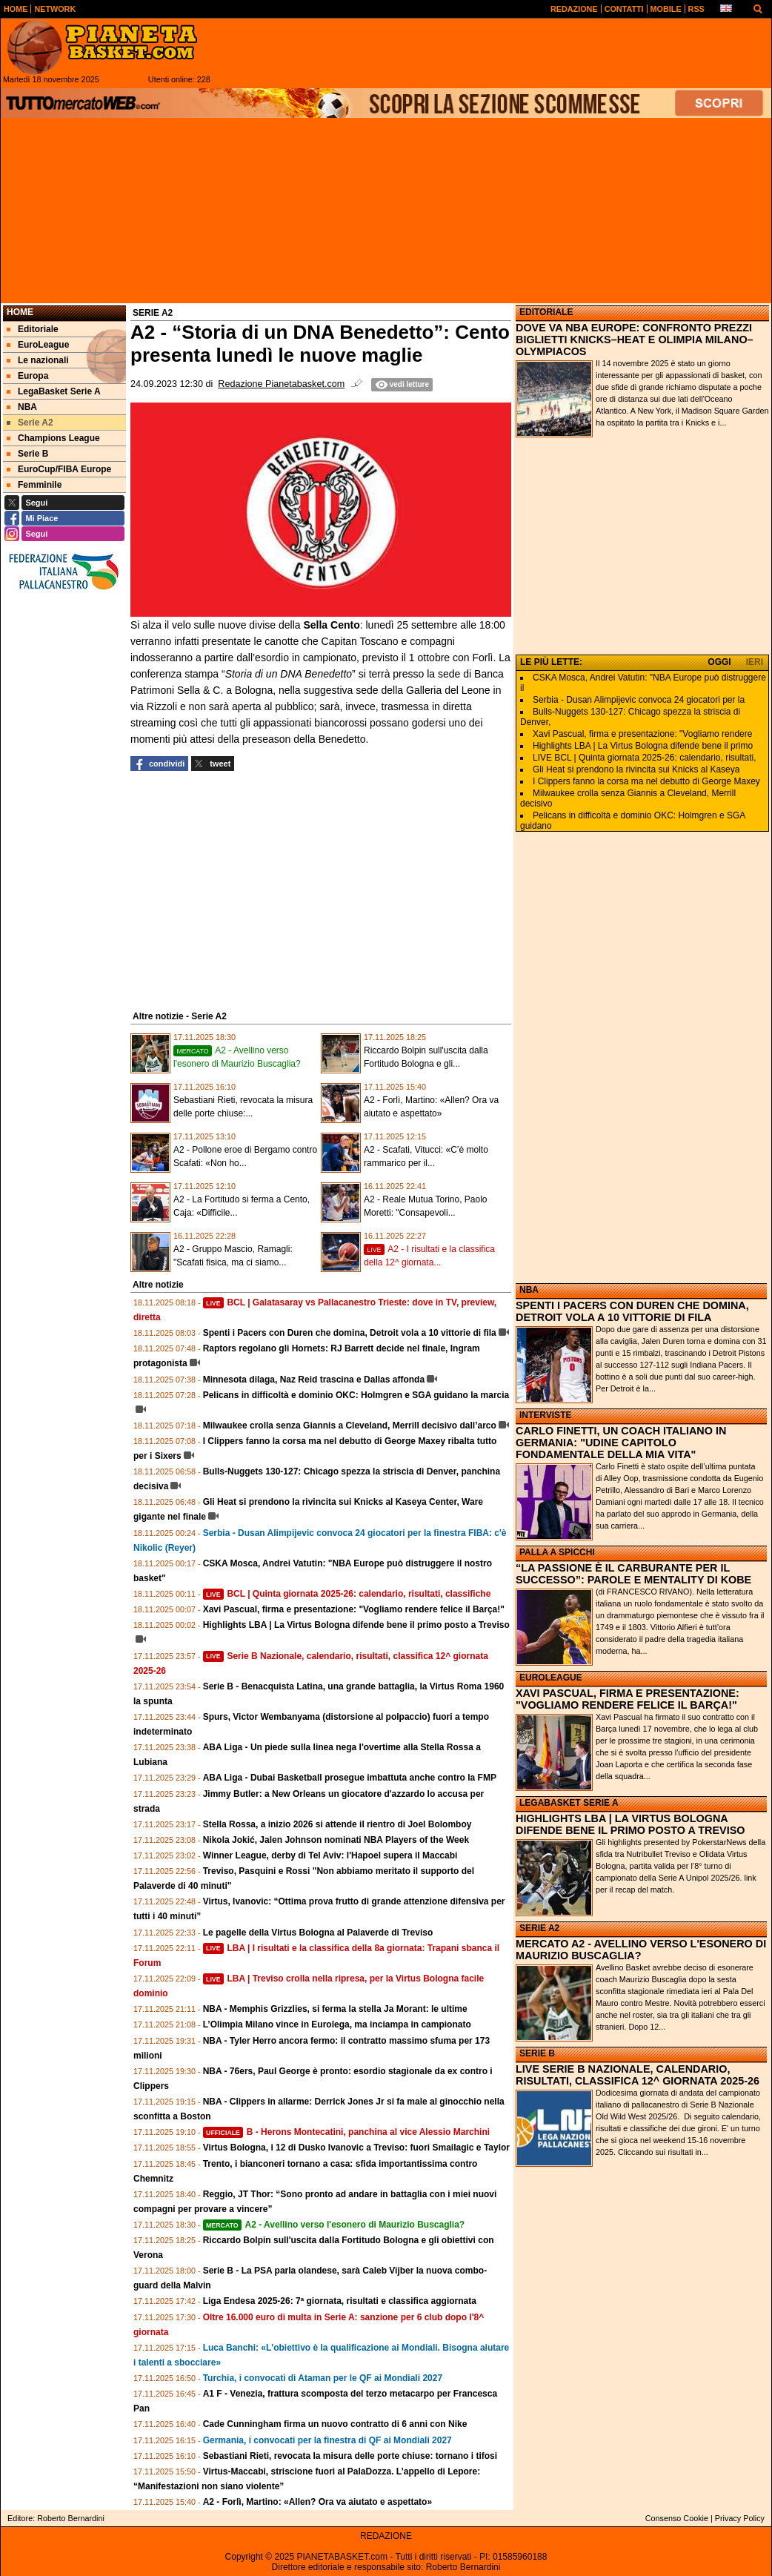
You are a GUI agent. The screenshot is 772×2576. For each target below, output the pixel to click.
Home (20, 312)
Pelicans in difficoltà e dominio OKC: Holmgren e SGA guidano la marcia (356, 1395)
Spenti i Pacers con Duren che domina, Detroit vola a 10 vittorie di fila (349, 1333)
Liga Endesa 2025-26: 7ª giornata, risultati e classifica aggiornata (339, 2301)
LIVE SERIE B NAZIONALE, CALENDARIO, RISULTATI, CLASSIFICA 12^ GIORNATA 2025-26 (637, 2075)
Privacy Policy (740, 2518)
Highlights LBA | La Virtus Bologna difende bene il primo (643, 746)
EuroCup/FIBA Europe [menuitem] (59, 469)
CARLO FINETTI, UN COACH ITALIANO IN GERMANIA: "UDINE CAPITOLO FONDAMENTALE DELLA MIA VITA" (621, 1442)
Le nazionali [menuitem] (38, 360)
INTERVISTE (545, 1415)
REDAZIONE (386, 2536)
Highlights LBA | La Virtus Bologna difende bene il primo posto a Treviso (356, 1625)
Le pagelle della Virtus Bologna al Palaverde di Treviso (318, 1932)
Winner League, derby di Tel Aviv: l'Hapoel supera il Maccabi (330, 1855)
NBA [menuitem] (22, 407)
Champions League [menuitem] (53, 438)
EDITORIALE (546, 312)
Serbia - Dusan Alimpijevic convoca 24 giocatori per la (639, 700)
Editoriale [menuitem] (33, 329)
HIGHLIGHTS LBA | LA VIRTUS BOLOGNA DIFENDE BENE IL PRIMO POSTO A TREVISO (630, 1824)
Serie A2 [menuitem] (30, 422)
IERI (754, 662)
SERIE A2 (539, 1928)
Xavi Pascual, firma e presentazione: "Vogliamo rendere (642, 734)
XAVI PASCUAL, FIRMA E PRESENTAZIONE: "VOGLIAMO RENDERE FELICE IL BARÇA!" (627, 1699)
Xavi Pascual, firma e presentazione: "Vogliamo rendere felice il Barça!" (354, 1609)
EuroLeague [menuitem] (38, 345)
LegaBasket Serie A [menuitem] (54, 391)
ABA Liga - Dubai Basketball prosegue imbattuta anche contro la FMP (349, 1777)
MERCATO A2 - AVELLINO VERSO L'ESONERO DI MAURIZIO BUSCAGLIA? (641, 1949)
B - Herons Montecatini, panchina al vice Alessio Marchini (346, 2132)
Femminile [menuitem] (34, 485)
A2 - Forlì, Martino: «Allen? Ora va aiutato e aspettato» (317, 2502)
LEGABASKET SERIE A (569, 1803)
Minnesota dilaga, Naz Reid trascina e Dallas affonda (314, 1379)
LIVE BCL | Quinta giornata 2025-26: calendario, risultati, (644, 757)
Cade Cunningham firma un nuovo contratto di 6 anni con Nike (335, 2424)
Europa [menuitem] (27, 376)
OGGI (719, 662)
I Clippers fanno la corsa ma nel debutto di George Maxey (646, 781)
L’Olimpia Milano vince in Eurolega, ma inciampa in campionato (337, 2024)
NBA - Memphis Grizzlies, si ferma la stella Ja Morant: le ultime (335, 2009)
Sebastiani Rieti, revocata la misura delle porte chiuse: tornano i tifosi (350, 2456)
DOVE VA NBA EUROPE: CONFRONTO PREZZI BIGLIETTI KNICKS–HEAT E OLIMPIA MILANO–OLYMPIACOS (634, 339)
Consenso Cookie (676, 2518)
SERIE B (537, 2053)
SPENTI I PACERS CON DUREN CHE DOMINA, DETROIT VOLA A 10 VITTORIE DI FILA (632, 1311)
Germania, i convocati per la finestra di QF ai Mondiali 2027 (327, 2440)
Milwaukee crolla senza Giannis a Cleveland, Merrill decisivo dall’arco (349, 1425)
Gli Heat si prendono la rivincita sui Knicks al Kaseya (636, 769)
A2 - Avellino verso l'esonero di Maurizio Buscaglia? (334, 2224)
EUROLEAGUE (550, 1677)
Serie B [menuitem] (27, 453)
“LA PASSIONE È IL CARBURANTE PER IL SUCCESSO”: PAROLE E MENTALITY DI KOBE (633, 1574)
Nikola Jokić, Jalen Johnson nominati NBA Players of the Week (336, 1840)
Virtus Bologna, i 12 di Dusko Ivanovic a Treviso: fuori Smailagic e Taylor (356, 2147)
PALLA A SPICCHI (557, 1552)
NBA (529, 1290)
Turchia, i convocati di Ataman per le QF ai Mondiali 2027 (322, 2378)
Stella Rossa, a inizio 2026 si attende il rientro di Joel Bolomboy (337, 1824)
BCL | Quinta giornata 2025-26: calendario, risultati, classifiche (347, 1594)
